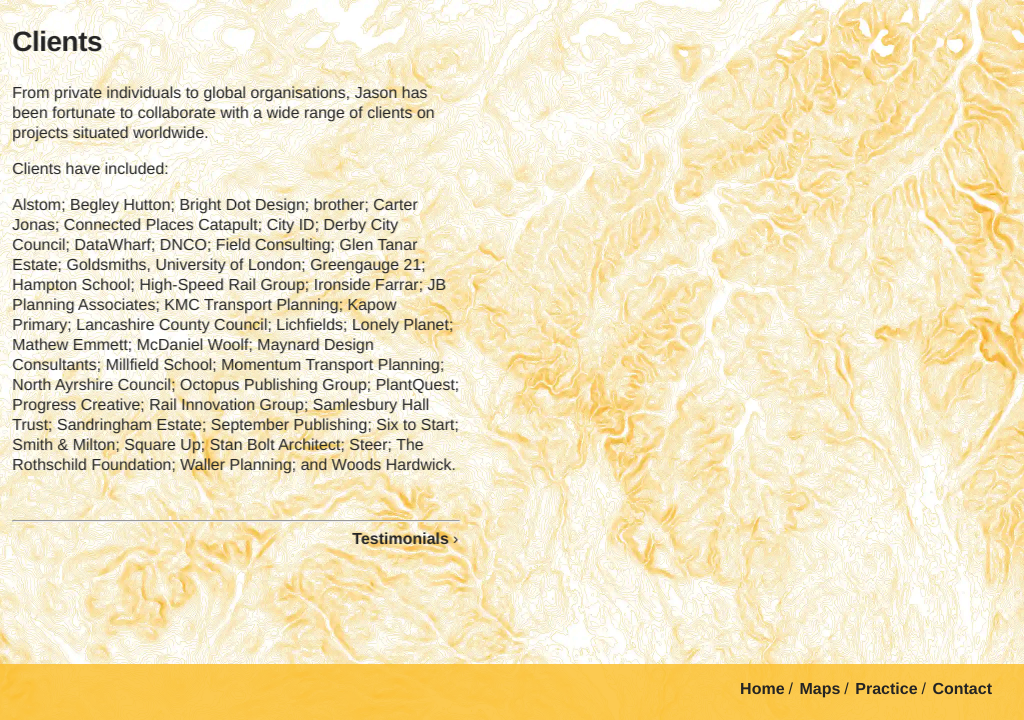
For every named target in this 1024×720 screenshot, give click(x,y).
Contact (962, 689)
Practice (886, 689)
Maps (819, 689)
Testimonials (396, 539)
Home (762, 689)
